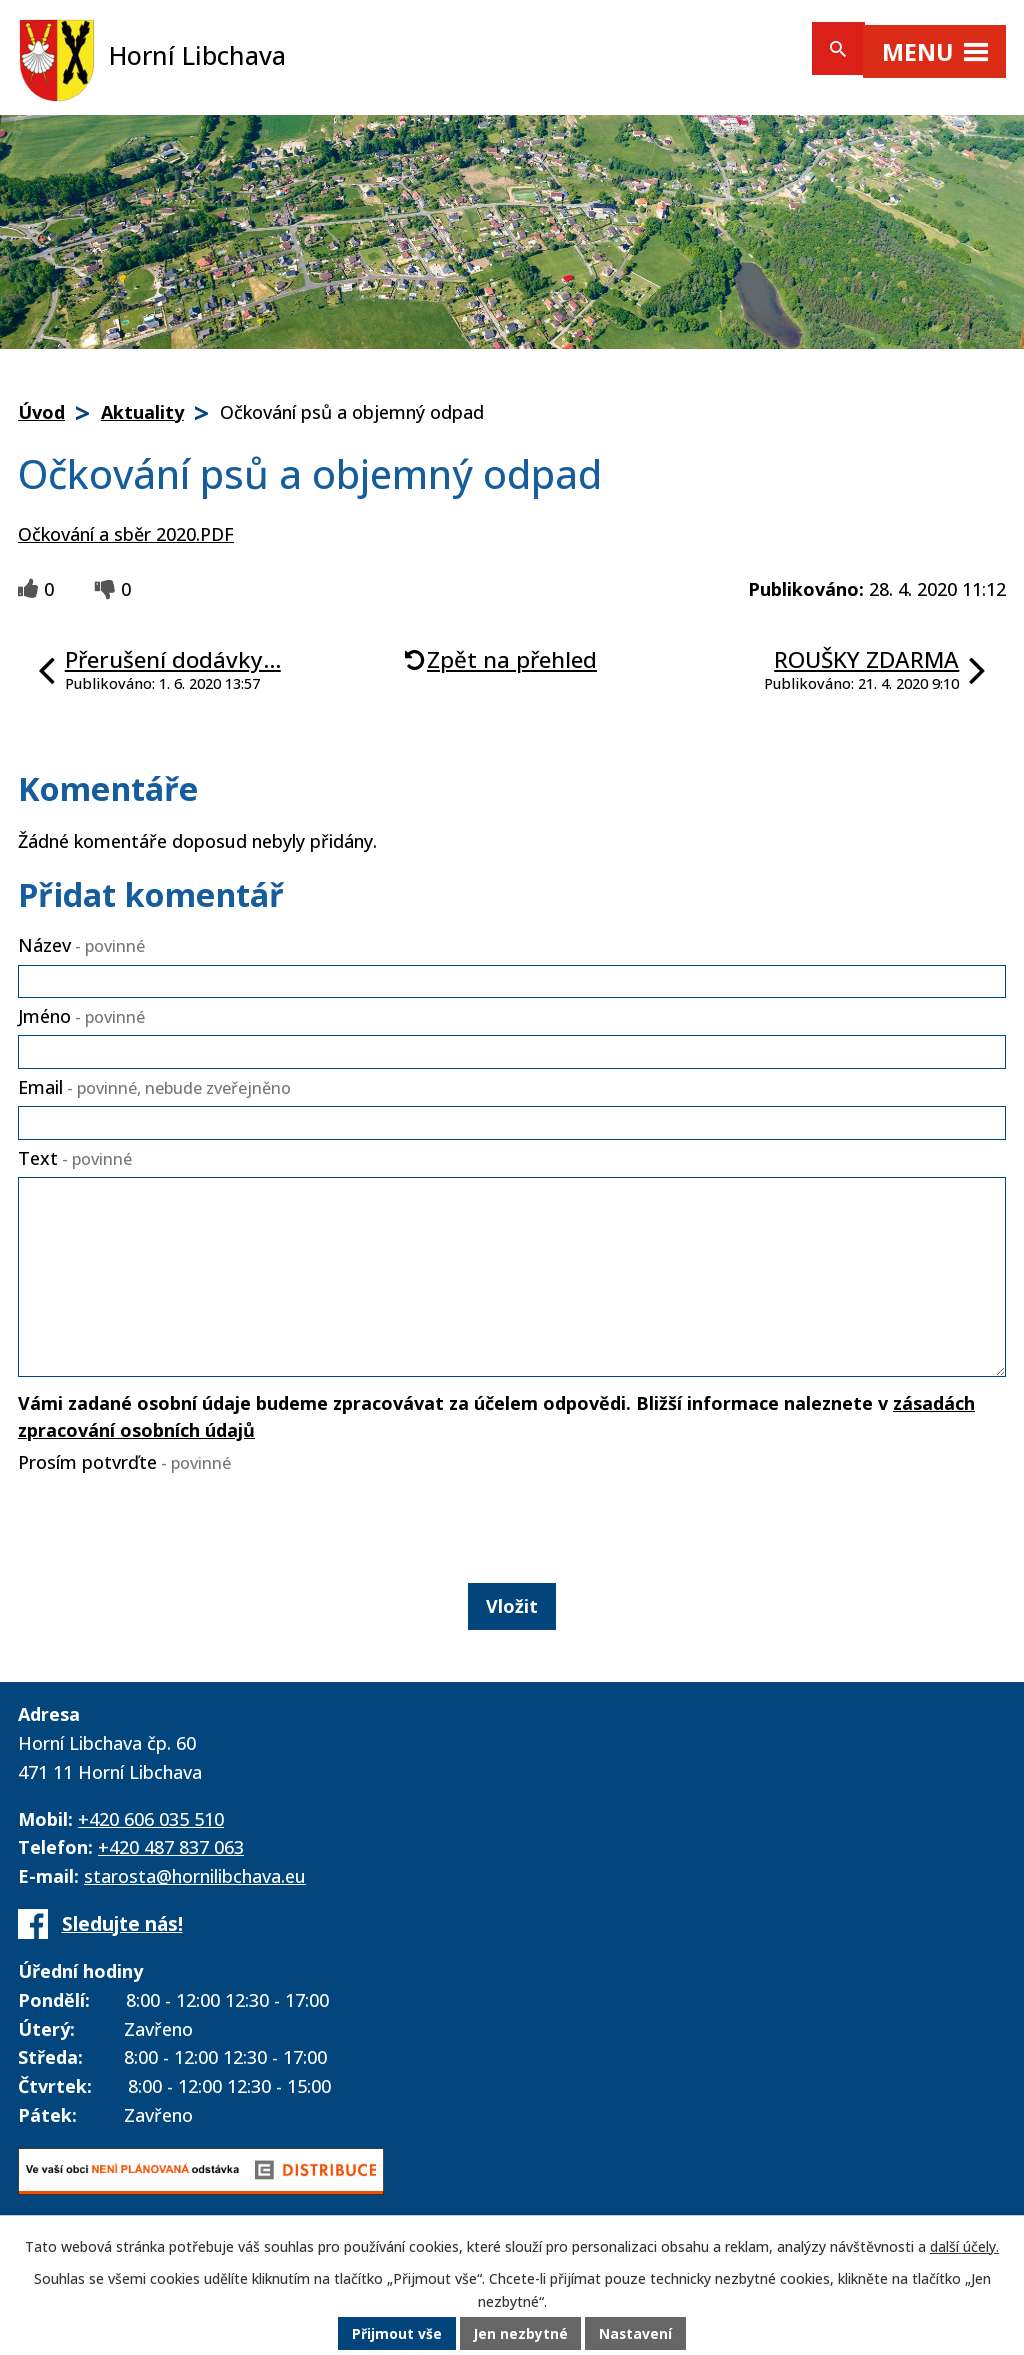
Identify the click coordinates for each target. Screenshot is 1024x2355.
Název (81, 945)
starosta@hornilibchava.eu (195, 1876)
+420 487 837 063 (171, 1847)
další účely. (964, 2247)
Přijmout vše (396, 2334)
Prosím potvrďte (124, 1462)
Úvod (41, 412)
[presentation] (163, 1524)
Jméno (81, 1016)
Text (75, 1158)
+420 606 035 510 (151, 1819)
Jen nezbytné (520, 2334)
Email (154, 1087)
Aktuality (142, 412)
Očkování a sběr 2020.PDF (126, 534)
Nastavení (637, 2334)
